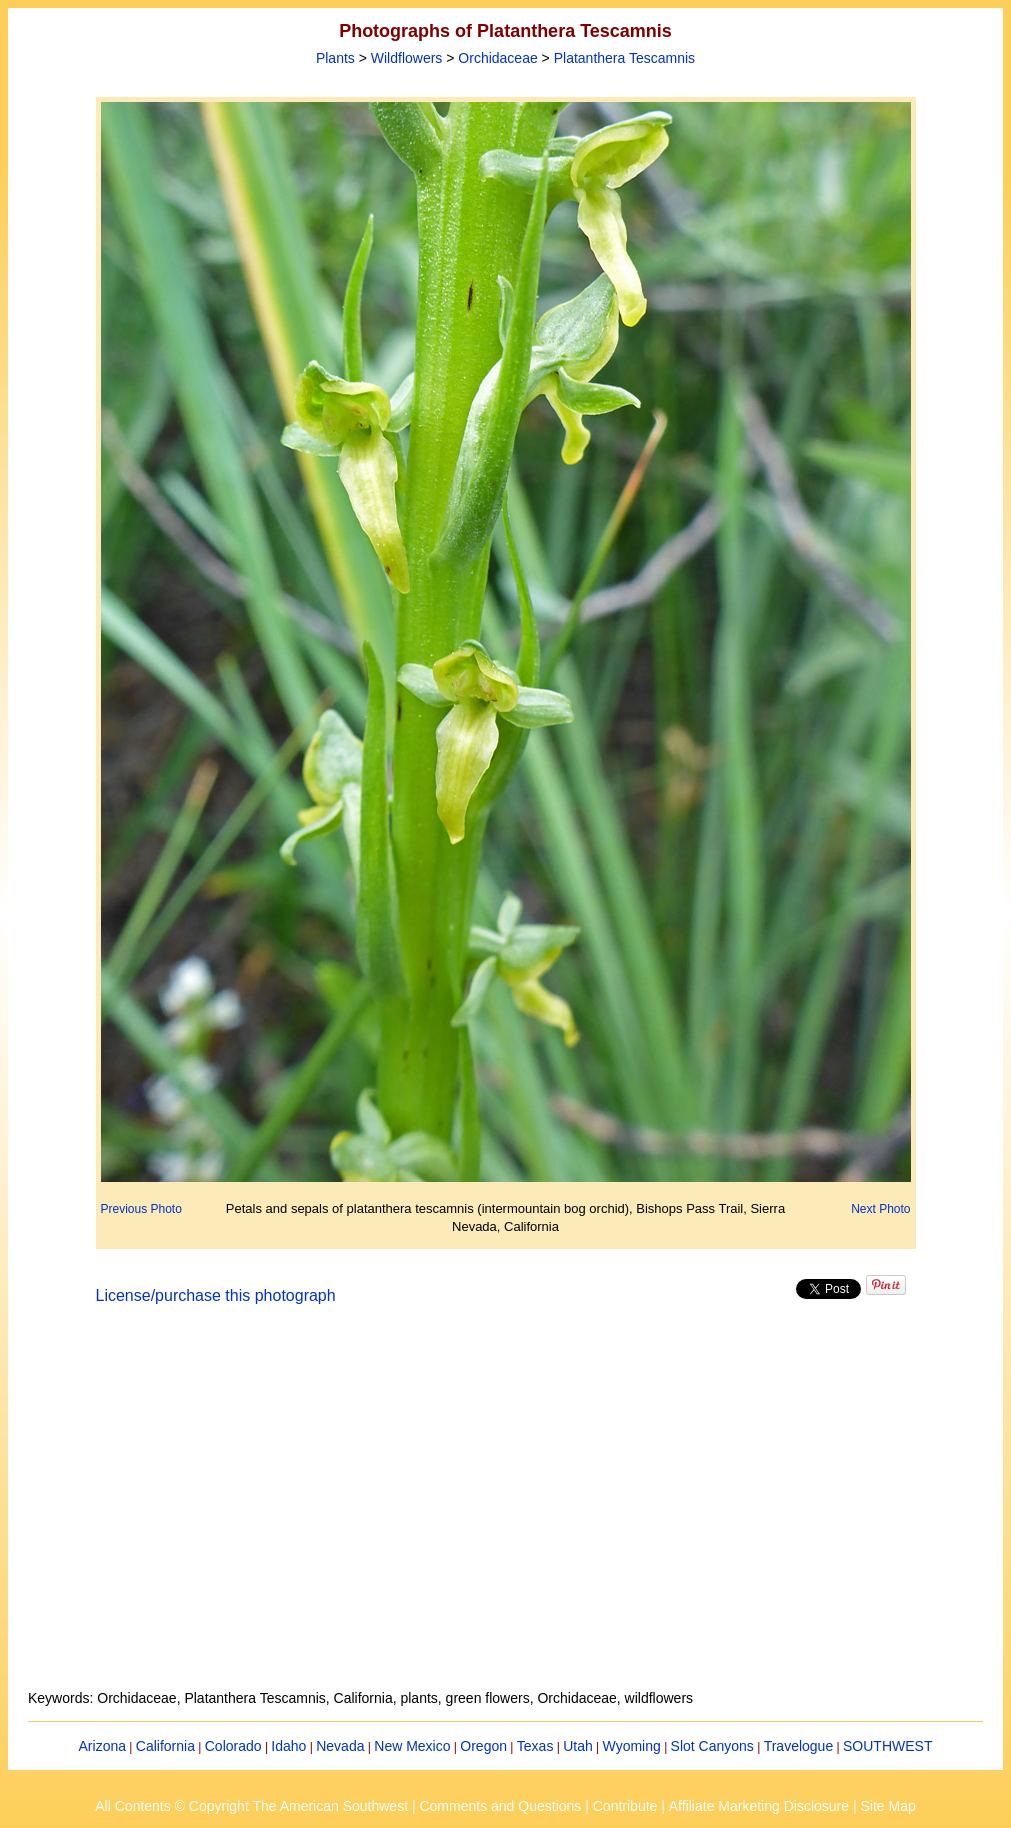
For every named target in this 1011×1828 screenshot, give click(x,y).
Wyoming (632, 1746)
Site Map (887, 1806)
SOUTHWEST (887, 1746)
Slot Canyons (712, 1746)
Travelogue (799, 1746)
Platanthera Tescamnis (624, 58)
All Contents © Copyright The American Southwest (251, 1806)
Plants (335, 58)
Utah (578, 1746)
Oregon (483, 1746)
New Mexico (412, 1746)
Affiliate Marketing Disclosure (759, 1806)
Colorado (233, 1746)
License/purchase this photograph (216, 1295)
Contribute (625, 1806)
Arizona (102, 1746)
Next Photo (880, 1209)
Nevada (340, 1746)
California (165, 1746)
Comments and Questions (500, 1806)
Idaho (288, 1746)
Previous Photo (141, 1209)
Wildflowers (407, 58)
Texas (535, 1746)
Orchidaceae (497, 58)
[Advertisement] (506, 1509)
